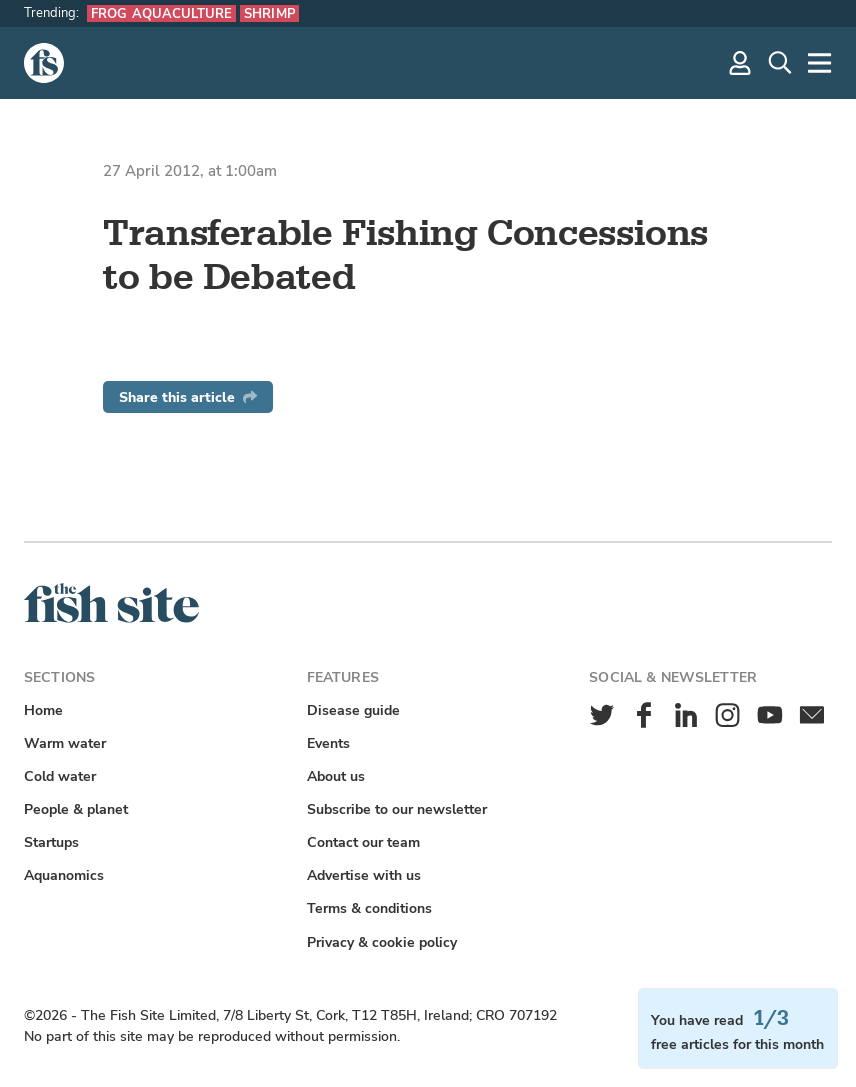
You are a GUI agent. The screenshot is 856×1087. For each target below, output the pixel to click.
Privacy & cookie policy (382, 942)
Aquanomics (64, 875)
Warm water (65, 743)
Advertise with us (364, 875)
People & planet (76, 809)
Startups (51, 842)
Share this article (188, 397)
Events (328, 743)
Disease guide (353, 710)
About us (336, 776)
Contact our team (363, 842)
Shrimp (269, 13)
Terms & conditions (369, 908)
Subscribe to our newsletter (397, 809)
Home (43, 710)
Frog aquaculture (161, 13)
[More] (820, 63)
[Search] (780, 63)
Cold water (60, 776)
